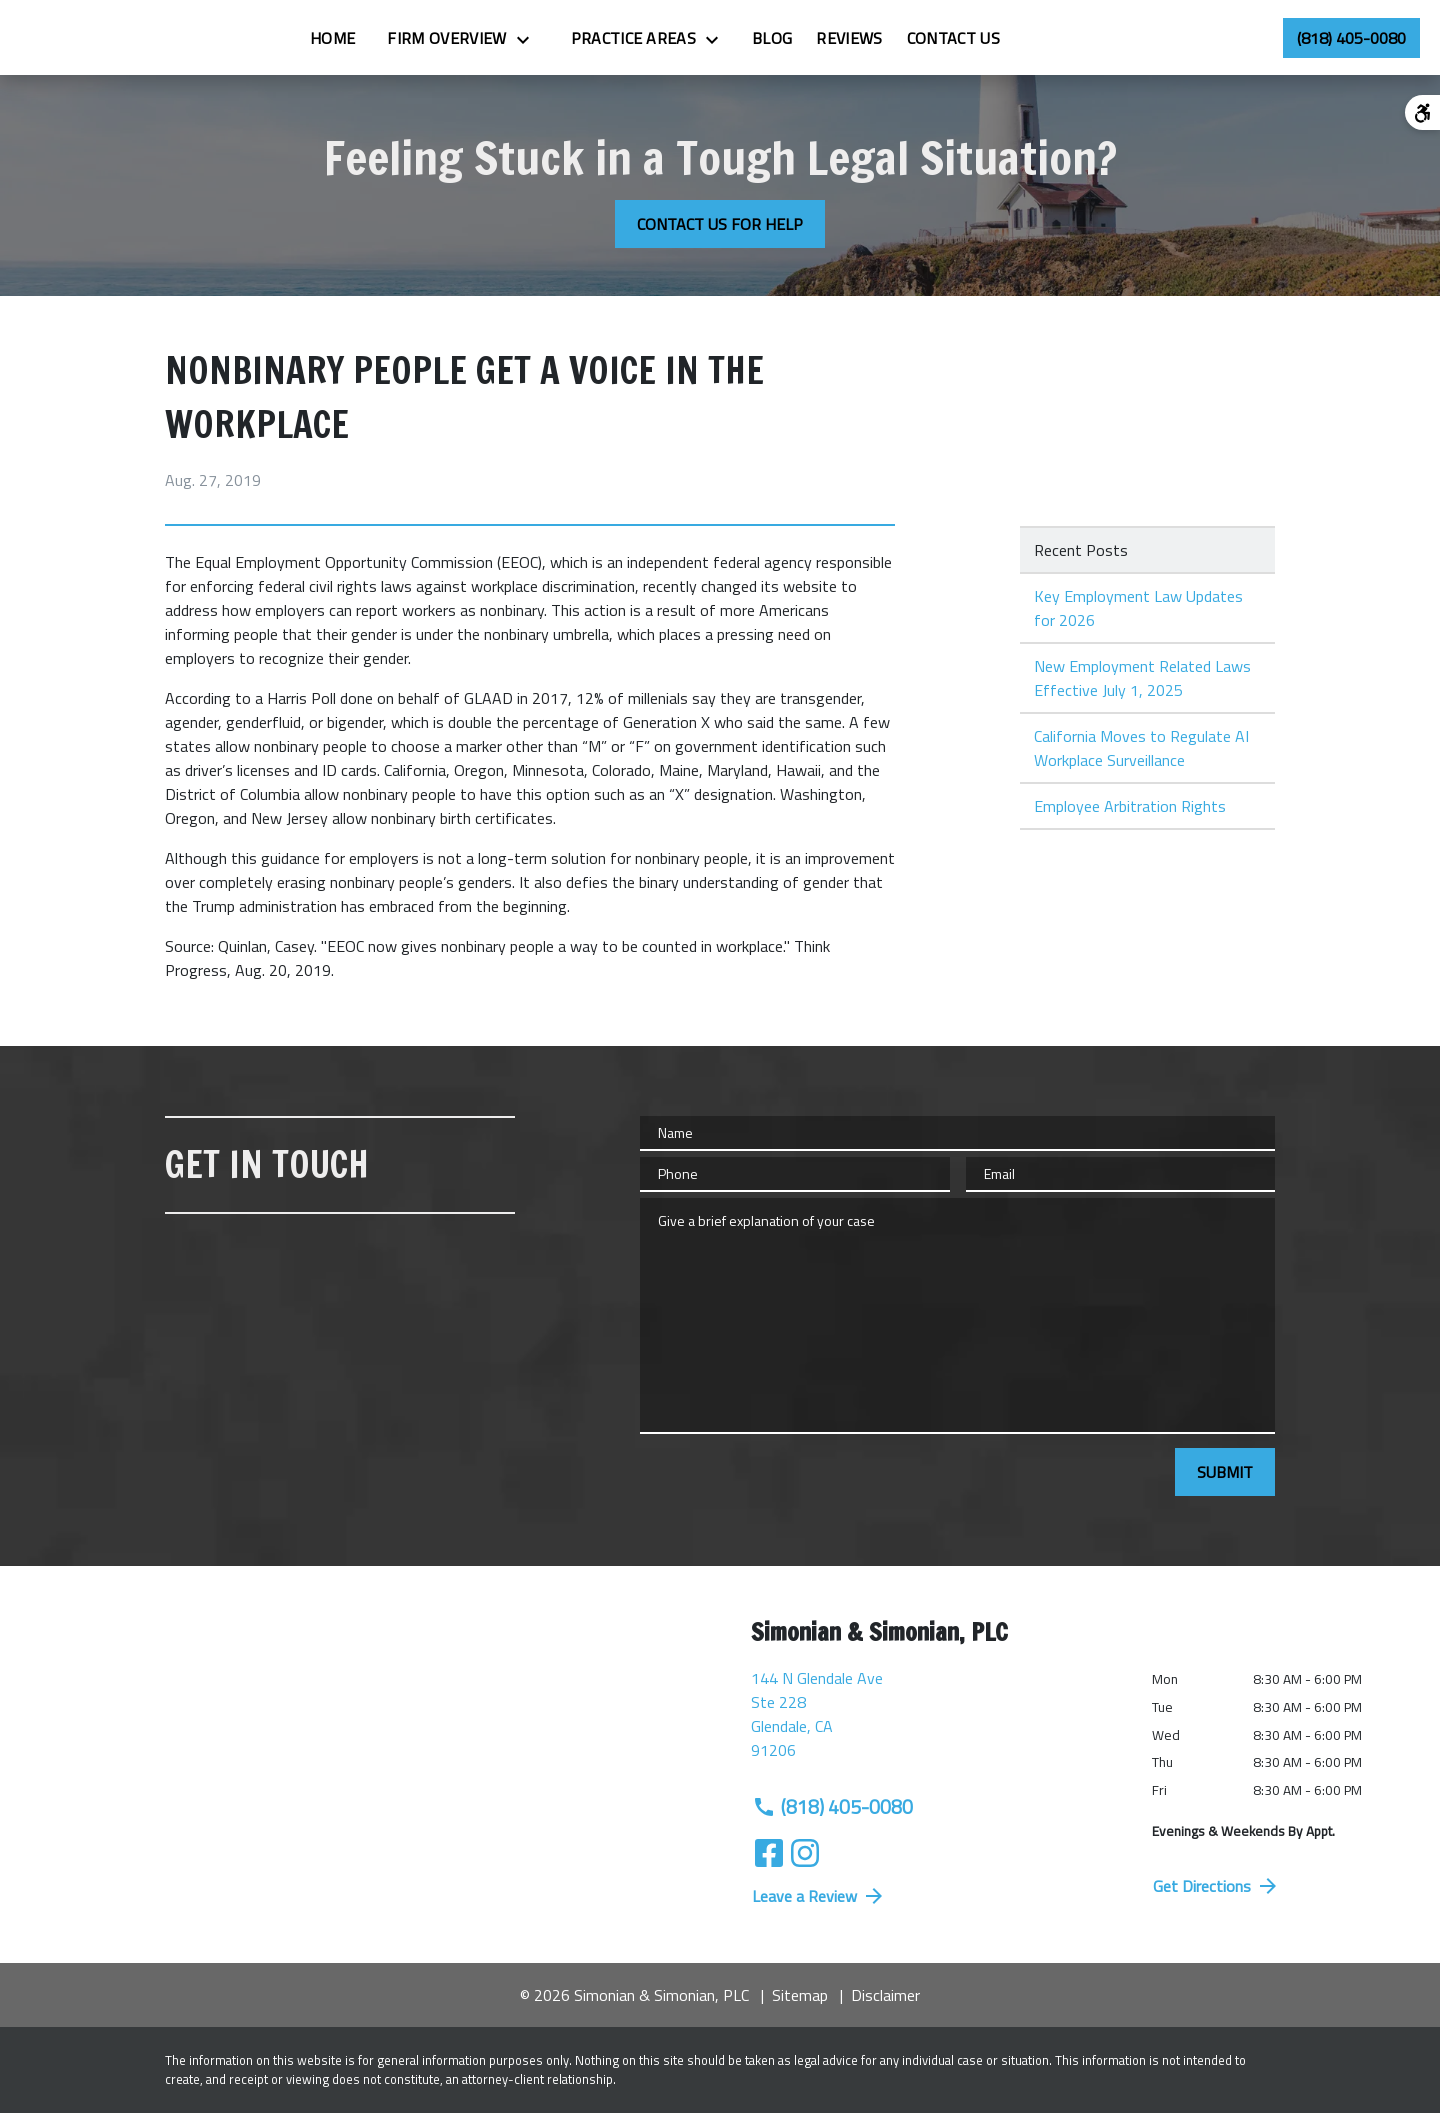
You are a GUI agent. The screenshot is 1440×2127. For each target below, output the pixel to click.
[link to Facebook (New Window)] (769, 1867)
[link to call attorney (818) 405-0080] (1351, 45)
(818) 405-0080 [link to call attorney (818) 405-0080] (832, 1820)
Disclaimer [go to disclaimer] (885, 2009)
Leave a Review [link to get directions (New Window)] (819, 1910)
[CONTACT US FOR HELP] (720, 238)
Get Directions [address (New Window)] (1216, 1900)
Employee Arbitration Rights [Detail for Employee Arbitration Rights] (1130, 820)
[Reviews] (954, 45)
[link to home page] (121, 44)
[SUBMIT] (1225, 1486)
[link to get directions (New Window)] (936, 1736)
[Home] (437, 45)
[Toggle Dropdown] (634, 46)
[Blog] (877, 45)
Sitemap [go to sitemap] (800, 2009)
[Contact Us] (1058, 45)
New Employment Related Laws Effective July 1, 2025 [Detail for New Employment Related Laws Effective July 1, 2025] (1142, 692)
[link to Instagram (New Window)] (805, 1867)
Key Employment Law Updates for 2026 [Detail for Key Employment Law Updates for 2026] (1138, 622)
